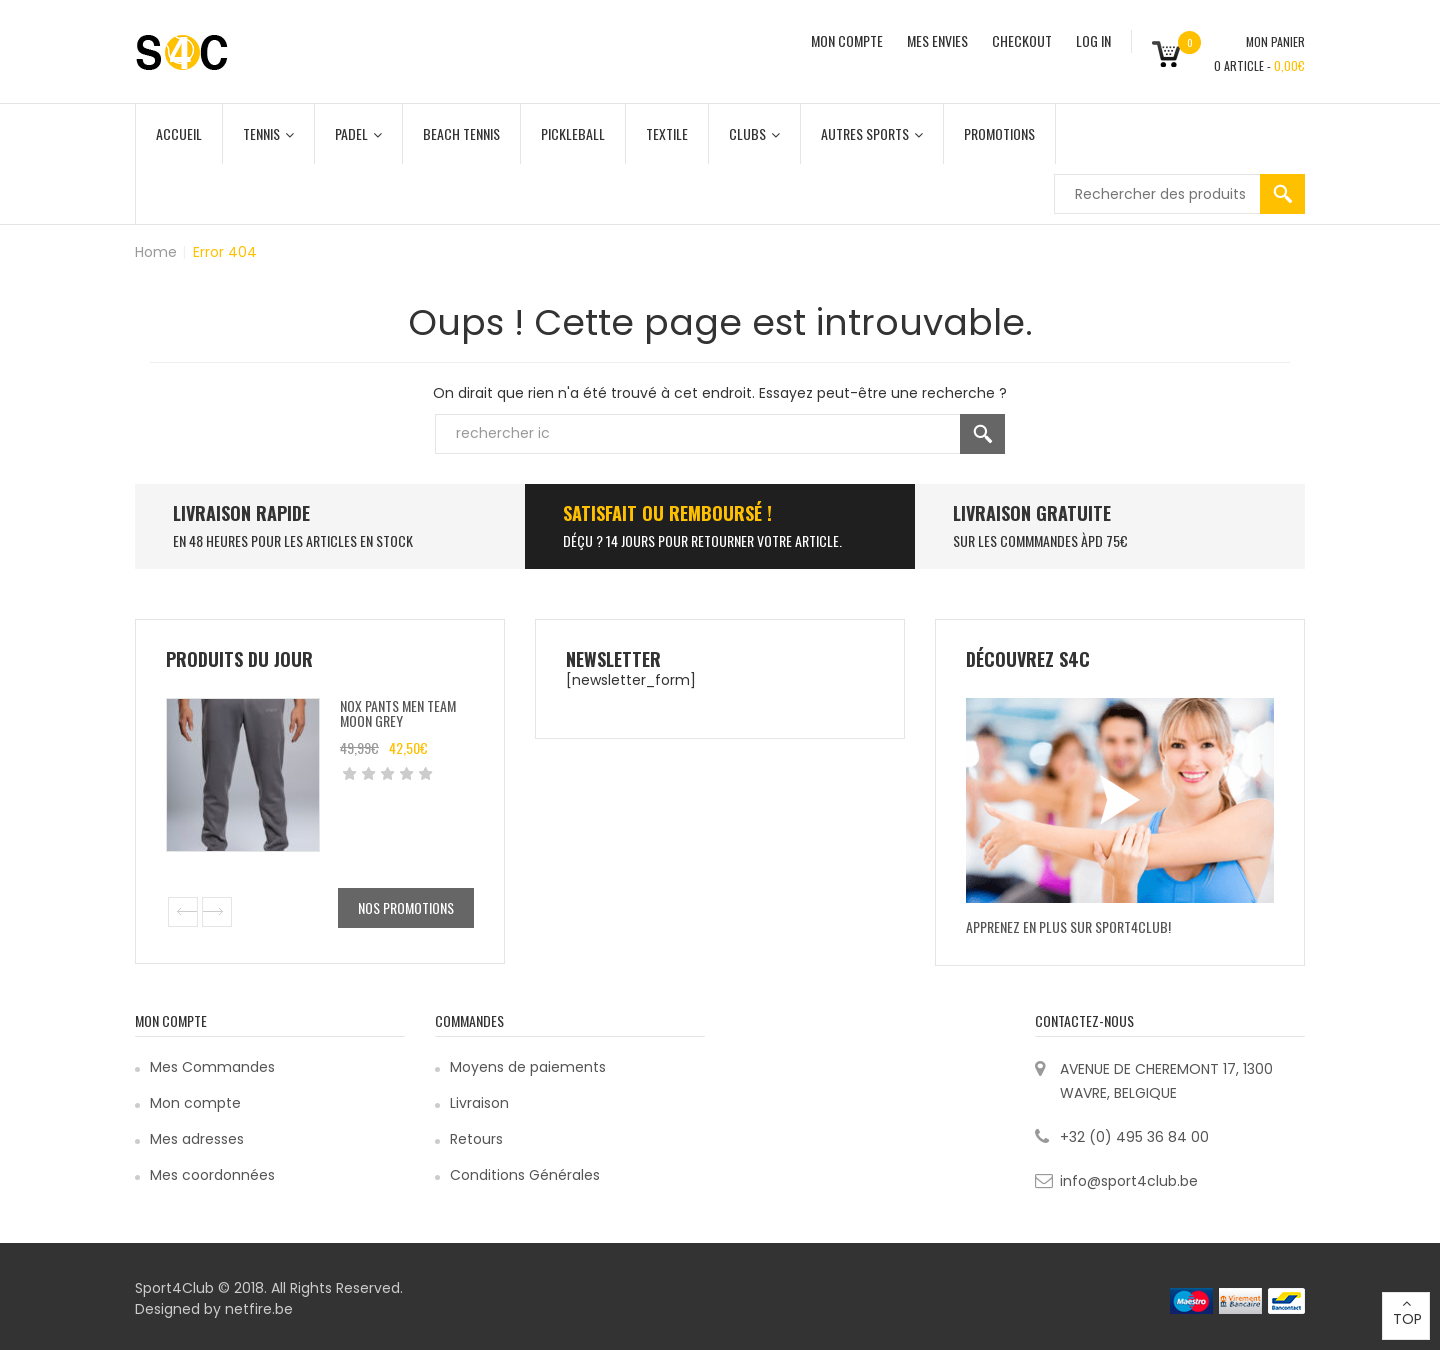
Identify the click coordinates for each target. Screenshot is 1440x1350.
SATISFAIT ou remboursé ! (667, 513)
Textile (667, 133)
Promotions (999, 133)
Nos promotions (406, 907)
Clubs (754, 133)
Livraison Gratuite (1032, 513)
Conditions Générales (525, 1175)
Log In (1093, 40)
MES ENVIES (937, 40)
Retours (476, 1139)
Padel (358, 133)
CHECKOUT (1022, 40)
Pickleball (573, 133)
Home (156, 252)
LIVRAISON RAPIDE (241, 513)
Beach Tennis (461, 133)
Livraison (479, 1103)
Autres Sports (872, 133)
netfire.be (259, 1309)
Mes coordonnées (212, 1175)
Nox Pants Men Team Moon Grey (398, 713)
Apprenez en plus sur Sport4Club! (1068, 926)
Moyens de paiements (528, 1067)
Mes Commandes (212, 1067)
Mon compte (195, 1103)
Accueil (179, 133)
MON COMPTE (847, 40)
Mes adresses (197, 1139)
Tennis (268, 133)
